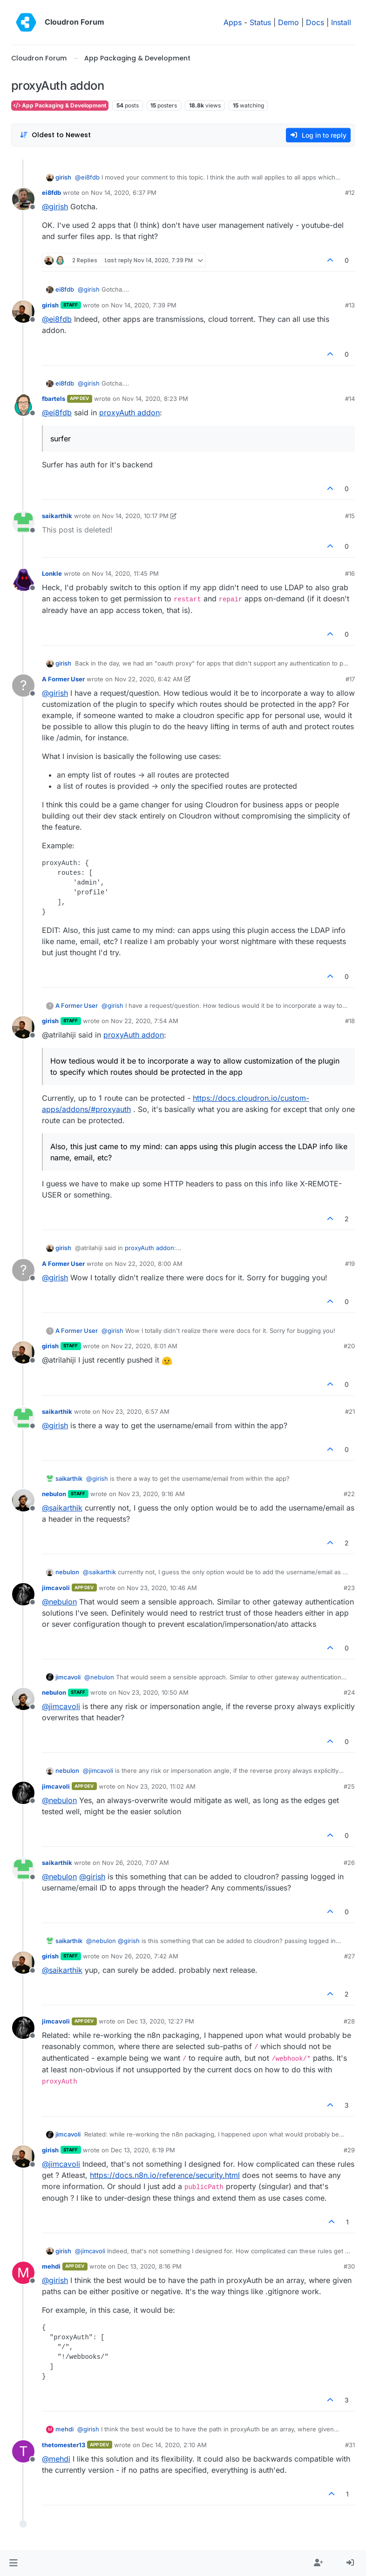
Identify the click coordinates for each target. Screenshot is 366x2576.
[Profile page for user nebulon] (23, 1500)
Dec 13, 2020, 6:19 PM (143, 2150)
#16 (350, 573)
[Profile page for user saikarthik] (23, 522)
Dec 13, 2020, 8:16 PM (149, 2266)
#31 (350, 2445)
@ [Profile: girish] (55, 206)
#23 (349, 1587)
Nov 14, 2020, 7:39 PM (143, 305)
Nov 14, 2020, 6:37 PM (123, 192)
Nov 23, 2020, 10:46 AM (162, 1587)
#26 (349, 1862)
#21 (350, 1411)
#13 (350, 305)
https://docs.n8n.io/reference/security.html (165, 2175)
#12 (350, 192)
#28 (349, 2021)
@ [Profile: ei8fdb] (87, 177)
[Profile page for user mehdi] (23, 2273)
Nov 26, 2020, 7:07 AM (135, 1862)
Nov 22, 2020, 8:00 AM (149, 1263)
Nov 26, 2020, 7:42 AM (144, 1956)
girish (63, 177)
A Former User (63, 679)
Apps (233, 22)
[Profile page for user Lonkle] (23, 580)
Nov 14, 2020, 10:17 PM (135, 515)
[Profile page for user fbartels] (23, 405)
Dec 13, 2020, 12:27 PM (160, 2021)
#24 (349, 1692)
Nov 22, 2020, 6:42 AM (149, 679)
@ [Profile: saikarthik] (62, 1507)
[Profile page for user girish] (23, 311)
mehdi (51, 2266)
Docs (315, 22)
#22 (349, 1494)
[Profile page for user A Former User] (23, 685)
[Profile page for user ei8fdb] (23, 199)
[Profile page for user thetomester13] (23, 2451)
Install (341, 22)
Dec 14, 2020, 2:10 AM (174, 2445)
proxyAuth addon (129, 412)
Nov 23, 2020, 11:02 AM (161, 1786)
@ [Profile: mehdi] (56, 2458)
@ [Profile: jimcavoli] (61, 1706)
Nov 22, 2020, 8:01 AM (144, 1346)
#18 (350, 1021)
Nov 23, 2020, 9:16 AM (151, 1494)
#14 (350, 398)
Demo (288, 22)
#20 (349, 1346)
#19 (350, 1263)
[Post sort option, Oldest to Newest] (55, 135)
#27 (349, 1956)
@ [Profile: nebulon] (59, 1601)
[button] (13, 2563)
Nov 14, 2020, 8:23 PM (155, 398)
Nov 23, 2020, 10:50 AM (153, 1692)
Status (260, 22)
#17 (350, 679)
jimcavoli (56, 1587)
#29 (349, 2150)
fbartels (53, 398)
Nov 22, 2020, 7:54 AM (144, 1021)
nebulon (54, 1494)
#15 (350, 515)
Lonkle (52, 573)
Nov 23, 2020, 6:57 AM (135, 1411)
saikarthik (57, 515)
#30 (349, 2266)
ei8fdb (51, 192)
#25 (349, 1786)
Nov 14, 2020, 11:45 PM (125, 573)
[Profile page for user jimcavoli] (23, 1594)
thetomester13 (63, 2445)
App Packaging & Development (60, 105)
